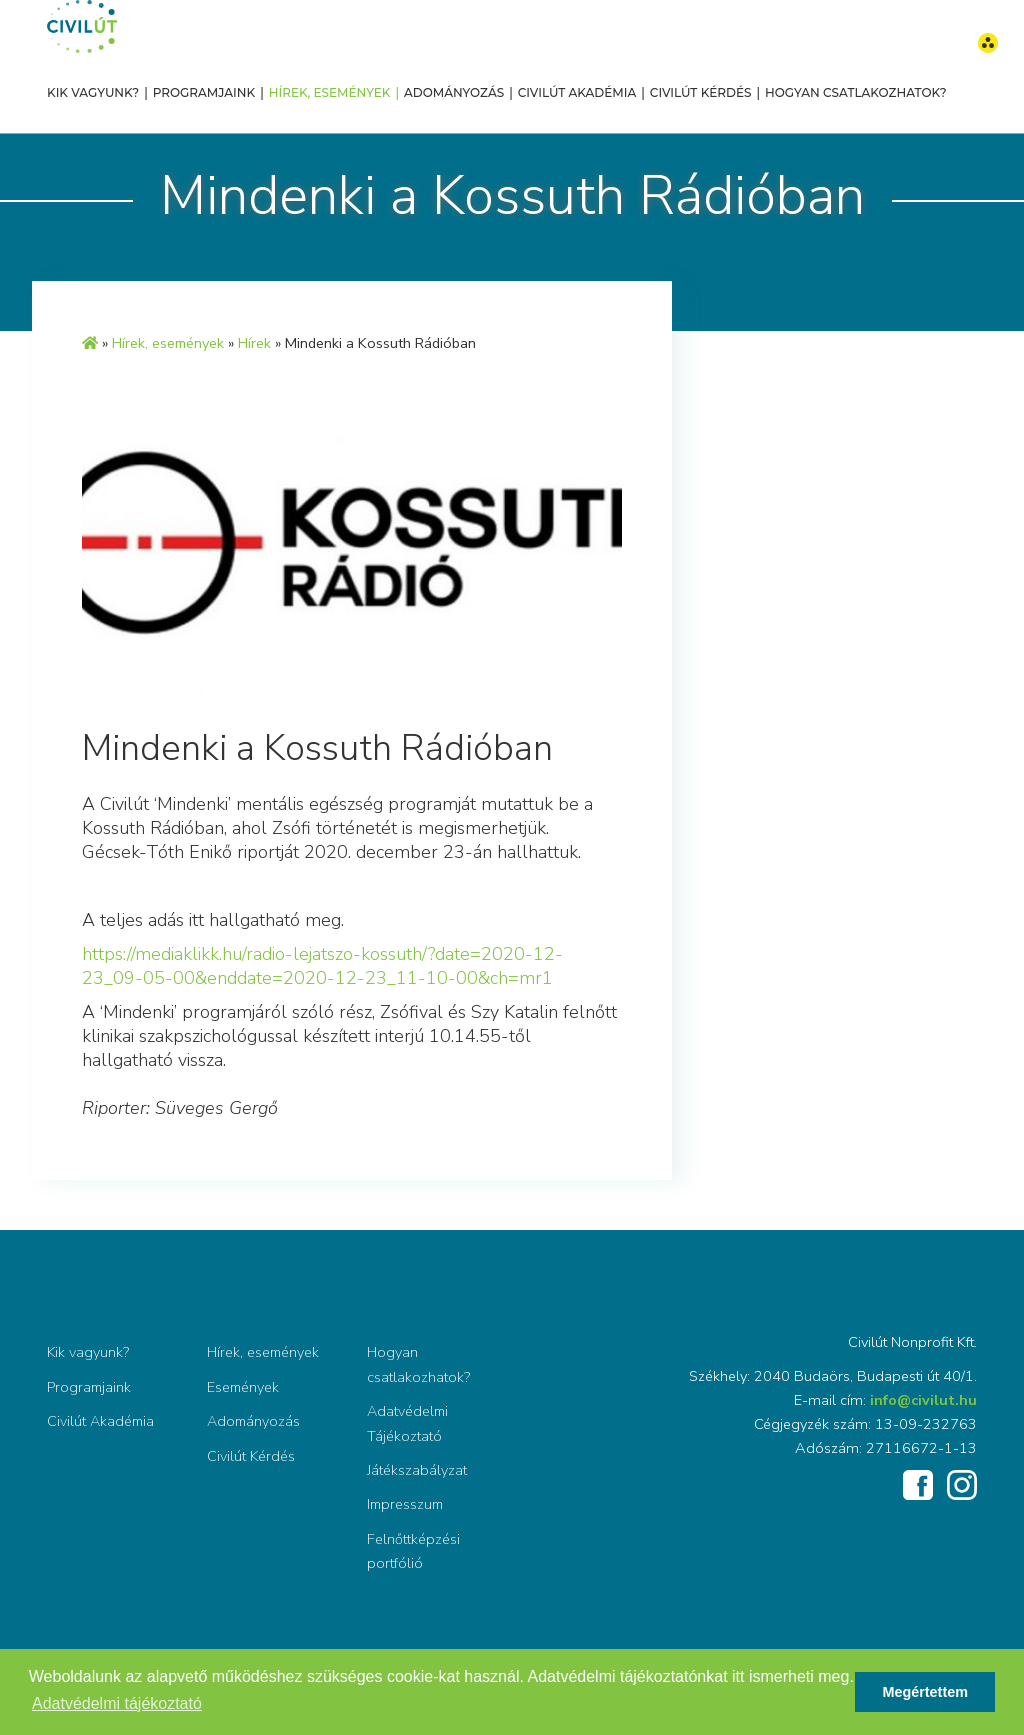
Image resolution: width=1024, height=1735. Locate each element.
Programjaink (204, 92)
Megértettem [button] (925, 1692)
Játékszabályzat (417, 1470)
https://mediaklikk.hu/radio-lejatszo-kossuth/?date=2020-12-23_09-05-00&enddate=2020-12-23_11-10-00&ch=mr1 (322, 966)
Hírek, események (330, 92)
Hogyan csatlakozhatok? (856, 92)
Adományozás (454, 92)
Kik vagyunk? (93, 92)
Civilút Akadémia (577, 92)
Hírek (254, 343)
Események (243, 1387)
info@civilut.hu (923, 1400)
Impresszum (405, 1504)
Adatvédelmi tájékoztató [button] (117, 1703)
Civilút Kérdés (701, 92)
